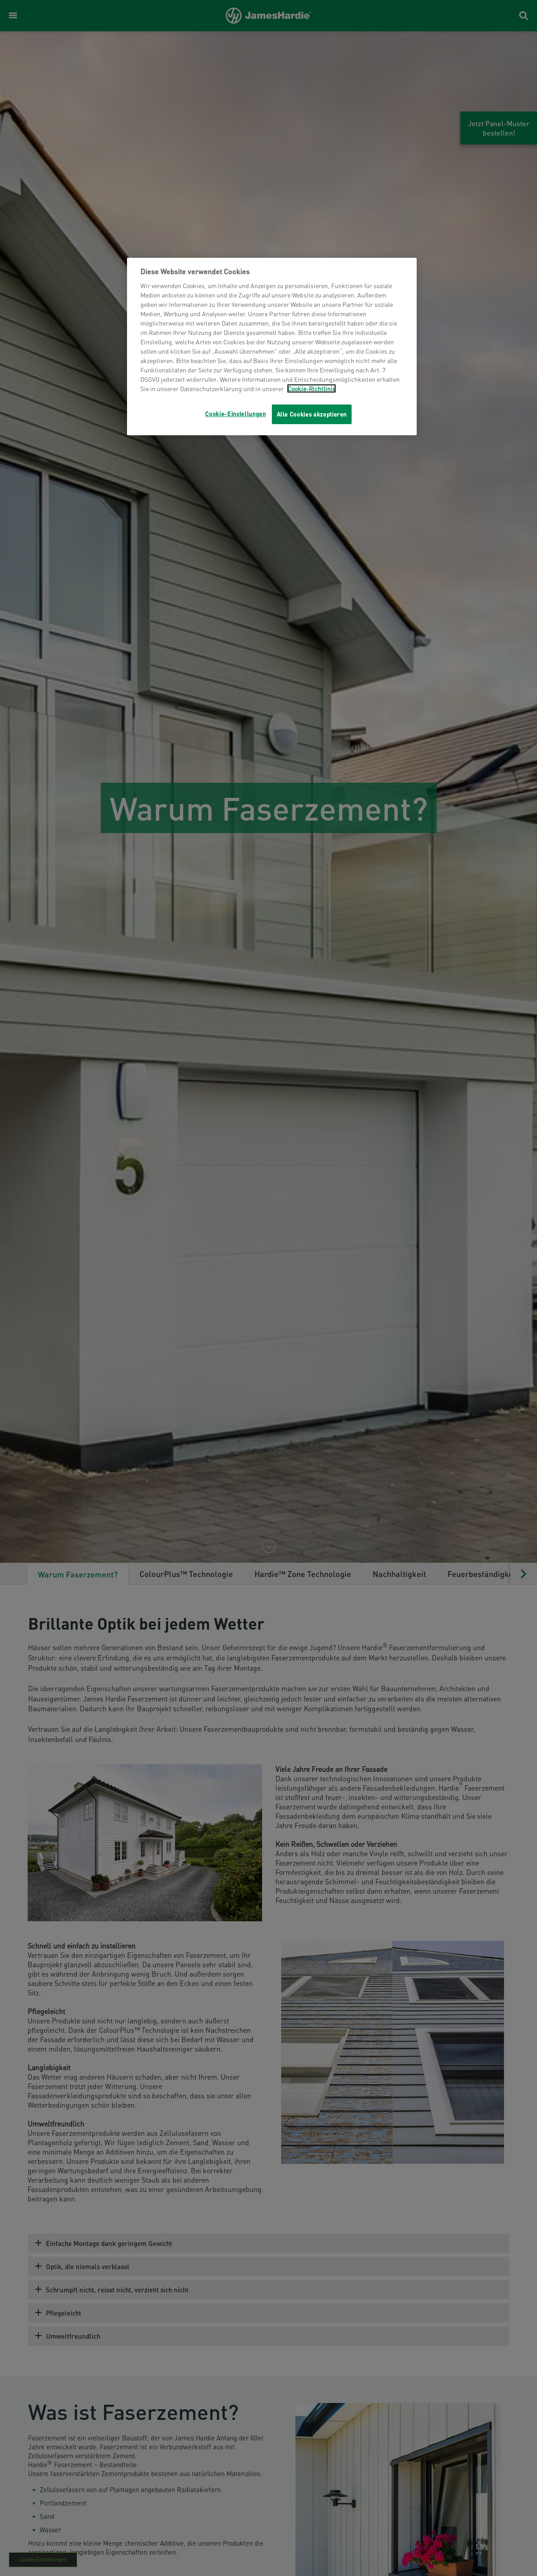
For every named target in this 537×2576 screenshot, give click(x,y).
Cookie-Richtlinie (311, 388)
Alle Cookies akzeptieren (312, 414)
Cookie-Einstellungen (235, 413)
